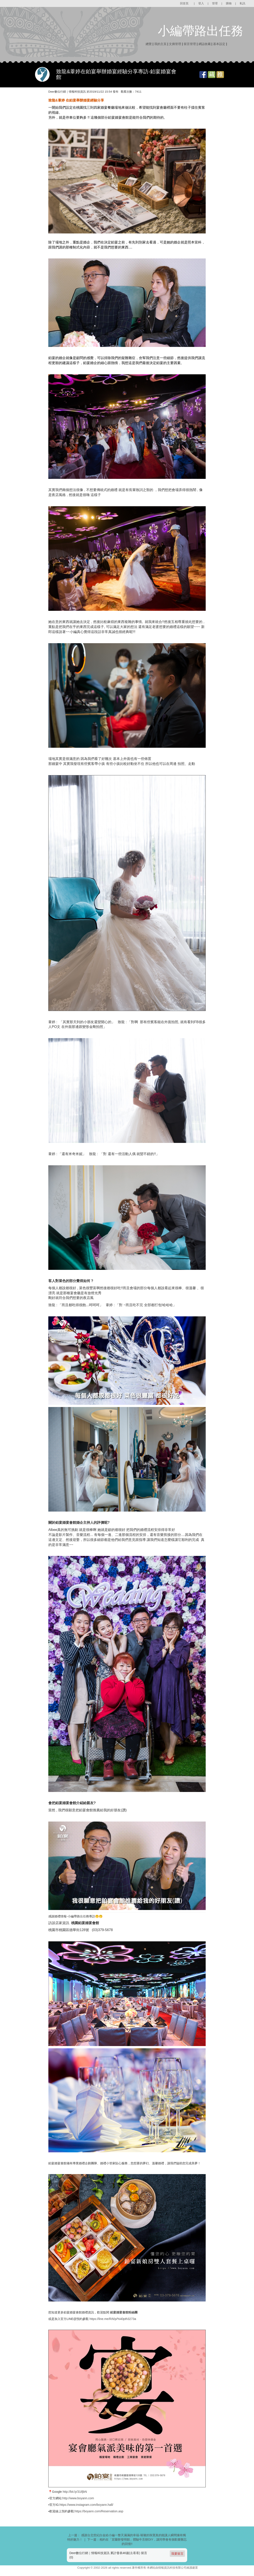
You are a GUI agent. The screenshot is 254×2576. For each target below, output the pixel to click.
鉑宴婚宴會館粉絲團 (123, 2314)
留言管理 (190, 44)
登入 (201, 3)
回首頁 (184, 3)
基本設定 (219, 44)
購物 (229, 3)
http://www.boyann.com (78, 2500)
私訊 (242, 3)
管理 (215, 3)
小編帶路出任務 (200, 31)
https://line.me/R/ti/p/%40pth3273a (112, 2321)
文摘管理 (175, 44)
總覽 (149, 44)
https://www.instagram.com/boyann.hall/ (86, 2506)
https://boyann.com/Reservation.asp (99, 2513)
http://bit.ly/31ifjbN (75, 2493)
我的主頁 (160, 44)
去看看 (134, 2554)
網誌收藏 (204, 44)
